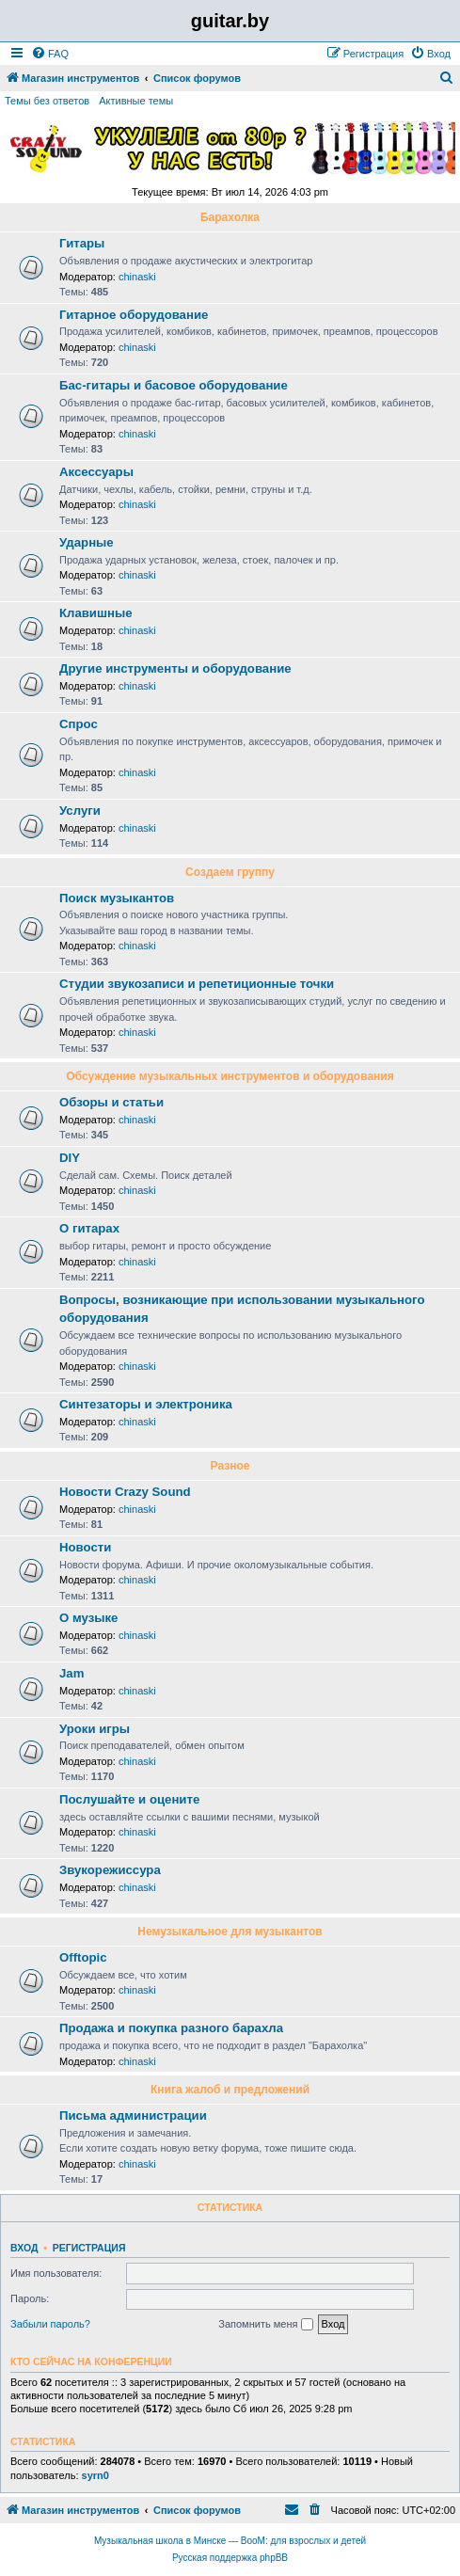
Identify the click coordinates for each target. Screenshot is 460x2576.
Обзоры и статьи (111, 1102)
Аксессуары (96, 472)
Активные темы (136, 100)
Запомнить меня (265, 2324)
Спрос (78, 724)
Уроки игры (94, 1729)
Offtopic (83, 1957)
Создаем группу (230, 872)
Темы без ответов (47, 100)
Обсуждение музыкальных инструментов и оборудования (229, 1076)
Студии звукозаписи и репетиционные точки (196, 984)
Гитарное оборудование (133, 315)
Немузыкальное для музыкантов (229, 1931)
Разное (230, 1465)
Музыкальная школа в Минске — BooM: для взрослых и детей (230, 2541)
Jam (71, 1673)
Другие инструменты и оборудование (175, 668)
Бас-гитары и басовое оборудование (173, 385)
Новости (85, 1547)
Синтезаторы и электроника (145, 1404)
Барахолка (230, 217)
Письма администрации (133, 2115)
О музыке (88, 1618)
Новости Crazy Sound (125, 1492)
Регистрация (89, 2247)
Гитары (81, 243)
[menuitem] (50, 53)
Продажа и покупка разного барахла (171, 2028)
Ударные (86, 542)
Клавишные (96, 613)
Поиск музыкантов (116, 898)
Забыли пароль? (50, 2324)
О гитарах (89, 1228)
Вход (24, 2247)
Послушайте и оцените (129, 1799)
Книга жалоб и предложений (230, 2089)
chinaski (137, 276)
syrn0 (95, 2475)
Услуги (80, 810)
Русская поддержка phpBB (230, 2557)
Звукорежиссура (110, 1870)
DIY (69, 1158)
